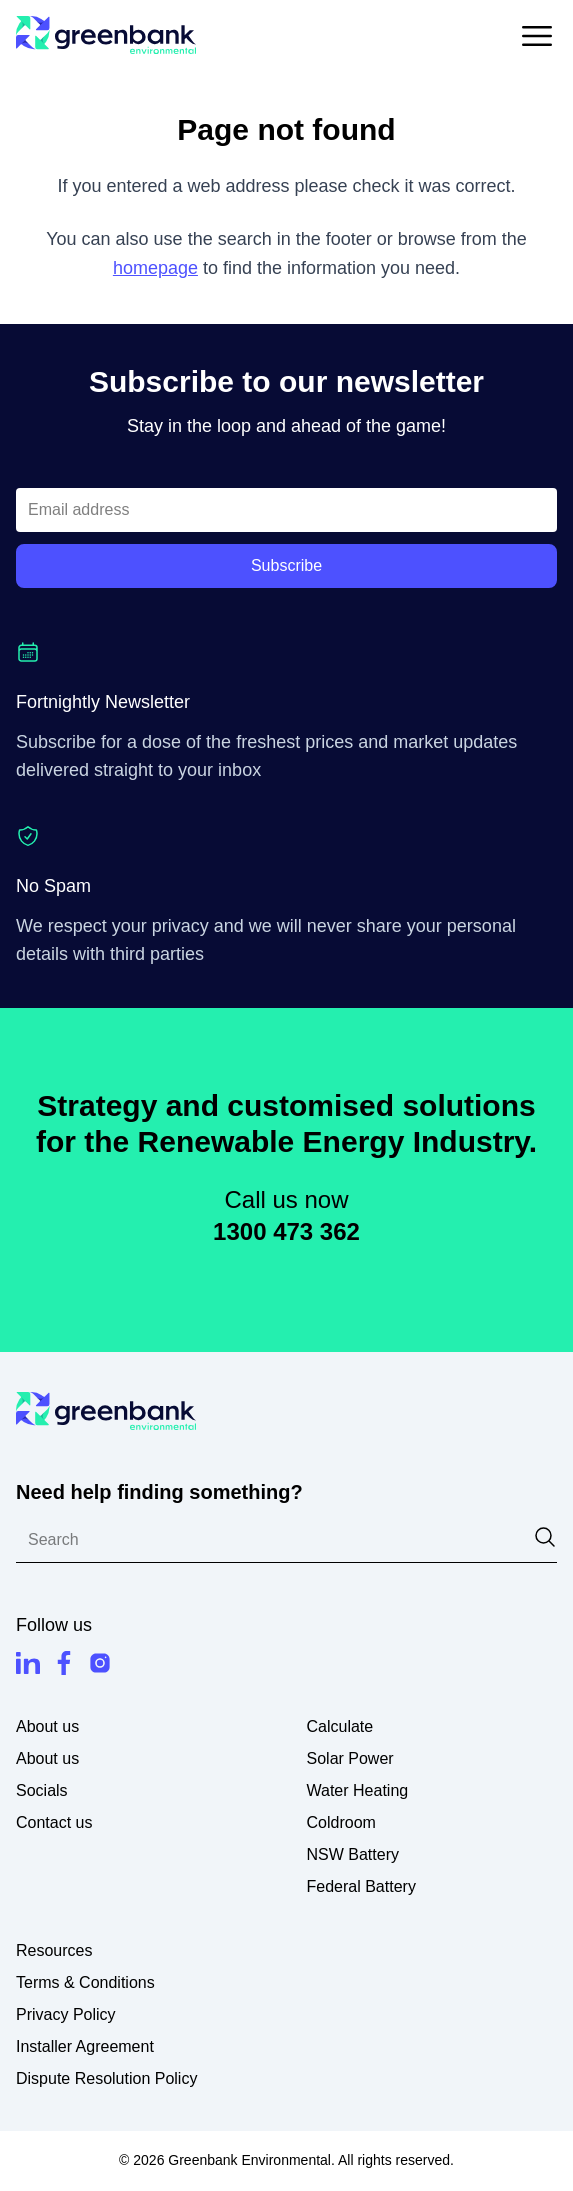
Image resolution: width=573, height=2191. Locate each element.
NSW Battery (353, 1854)
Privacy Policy (66, 2014)
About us (47, 1758)
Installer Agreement (85, 2046)
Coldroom (341, 1822)
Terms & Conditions (85, 1982)
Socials (42, 1790)
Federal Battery (361, 1886)
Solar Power (350, 1758)
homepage (155, 268)
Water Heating (358, 1790)
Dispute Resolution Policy (106, 2078)
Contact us (54, 1822)
